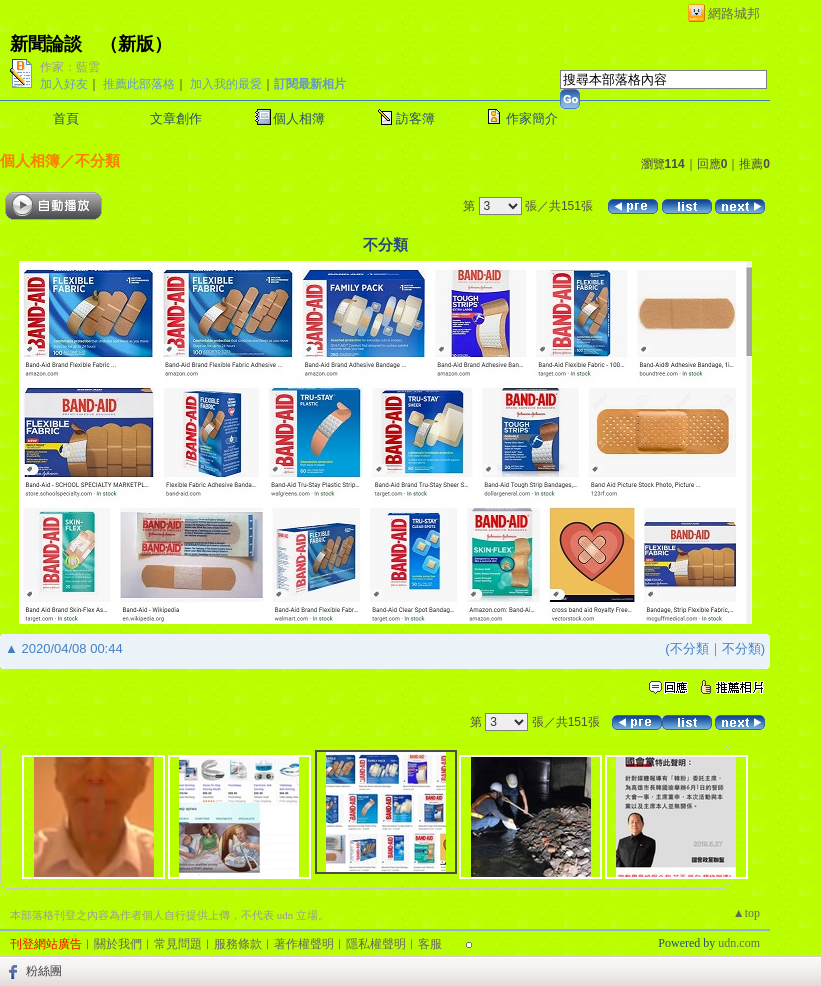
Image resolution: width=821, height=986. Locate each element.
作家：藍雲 (70, 67)
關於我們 (118, 944)
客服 (430, 944)
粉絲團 (44, 971)
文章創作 (176, 118)
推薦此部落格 (139, 84)
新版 (136, 44)
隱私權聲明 (376, 944)
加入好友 (64, 84)
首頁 (66, 118)
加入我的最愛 (226, 84)
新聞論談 (46, 44)
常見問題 (178, 944)
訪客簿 (415, 118)
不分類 (97, 160)
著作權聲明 (304, 944)
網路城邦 (734, 13)
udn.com (739, 943)
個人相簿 (299, 118)
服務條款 (238, 944)
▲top (746, 913)
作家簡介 (532, 118)
